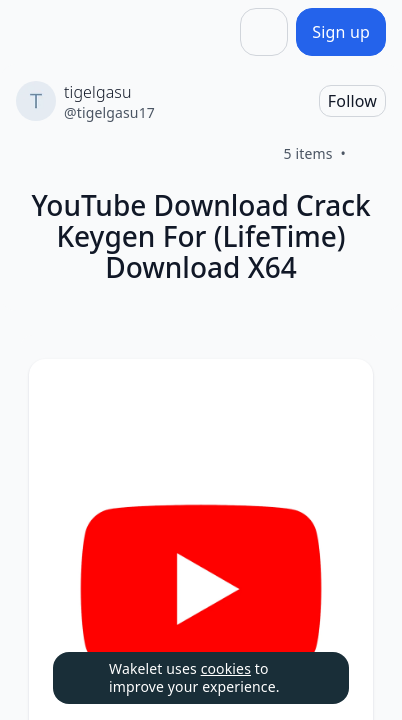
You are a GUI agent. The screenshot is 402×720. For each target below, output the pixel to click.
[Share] (264, 32)
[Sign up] (341, 32)
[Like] (370, 154)
